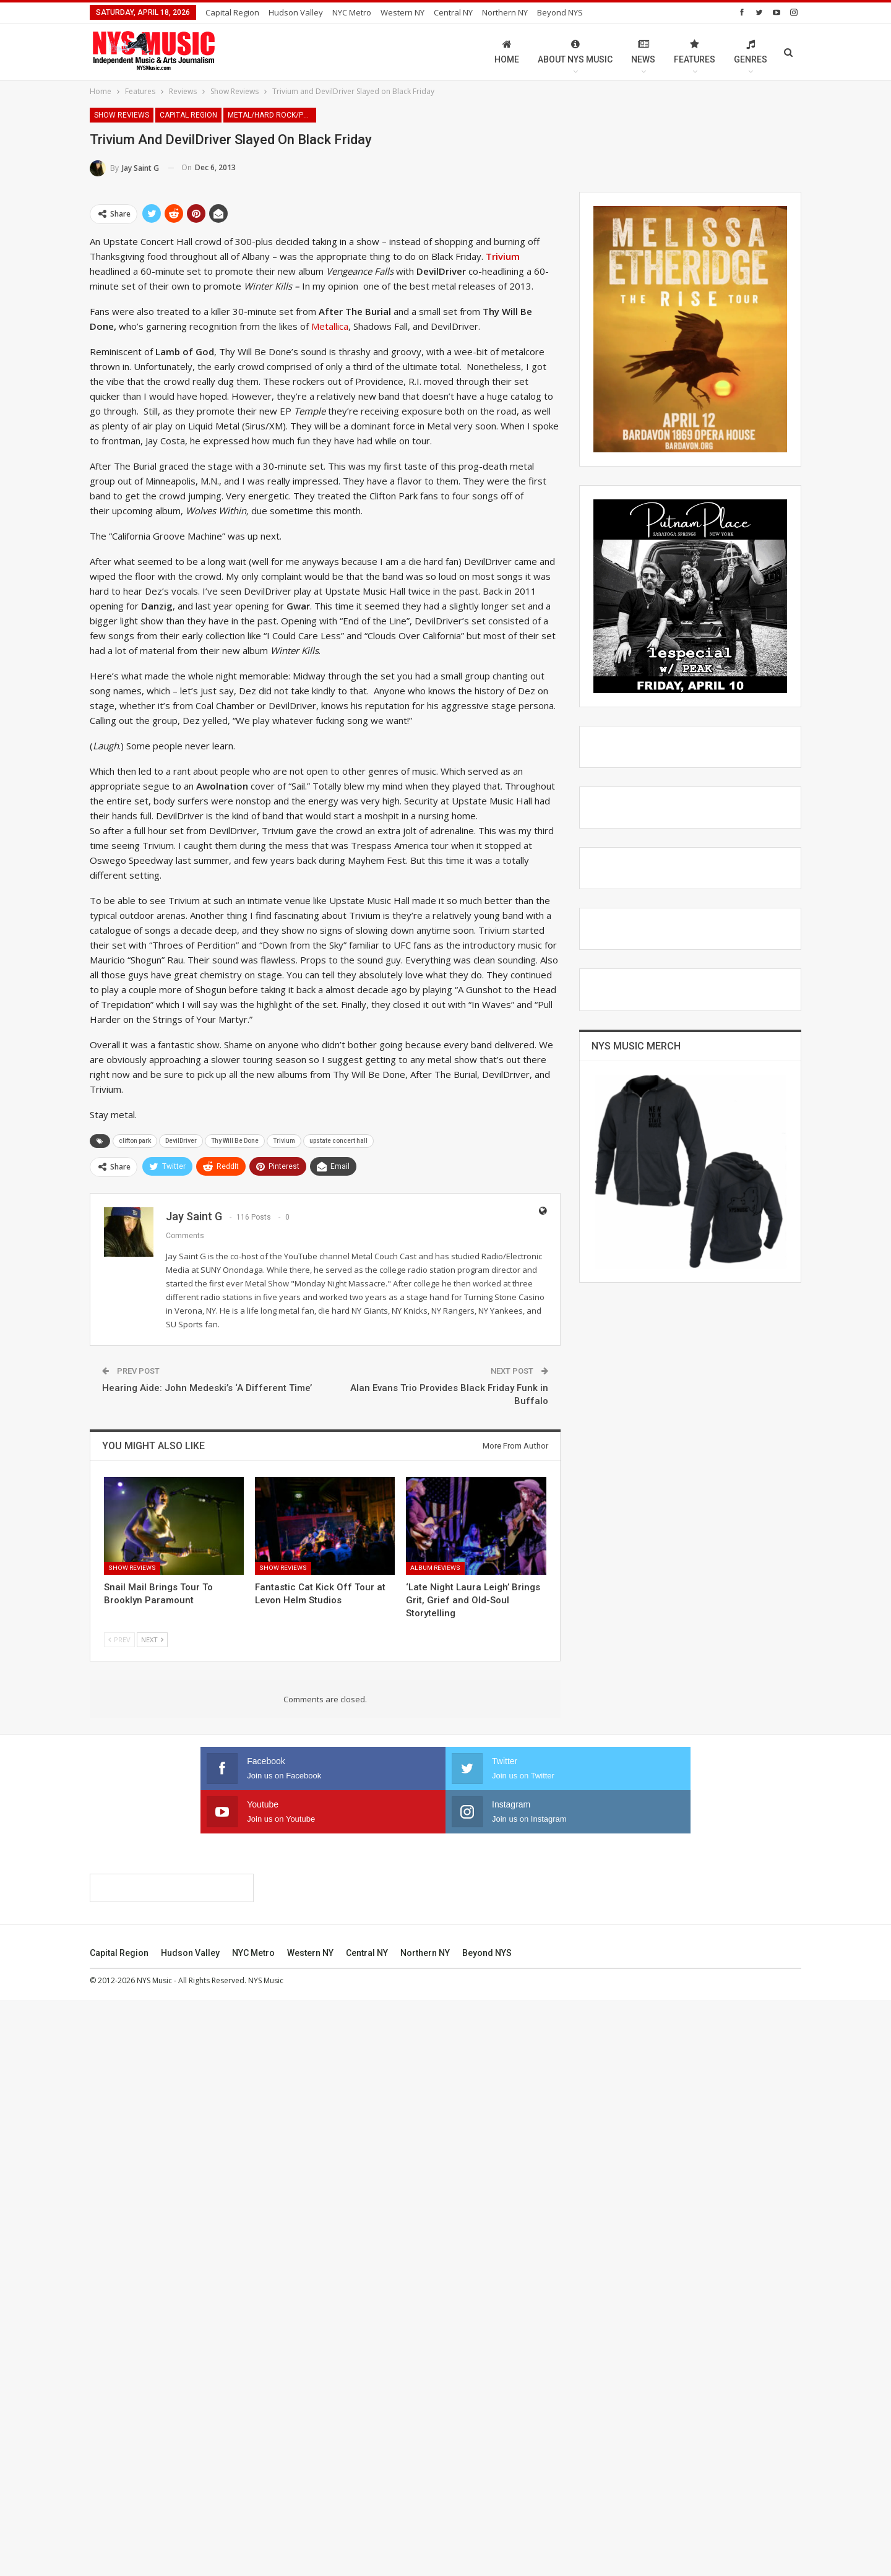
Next (152, 1639)
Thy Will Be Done (235, 1140)
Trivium (284, 1140)
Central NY (453, 12)
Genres (751, 51)
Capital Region (232, 12)
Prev (119, 1639)
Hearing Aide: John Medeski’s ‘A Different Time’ (207, 1388)
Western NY (402, 12)
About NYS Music (575, 51)
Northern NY (505, 12)
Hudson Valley (296, 12)
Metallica (329, 326)
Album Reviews (435, 1567)
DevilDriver (181, 1140)
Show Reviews (121, 115)
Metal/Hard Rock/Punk (272, 115)
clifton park (135, 1140)
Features (695, 51)
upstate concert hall (338, 1140)
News (643, 51)
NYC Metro (351, 12)
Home (506, 51)
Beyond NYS (560, 12)
